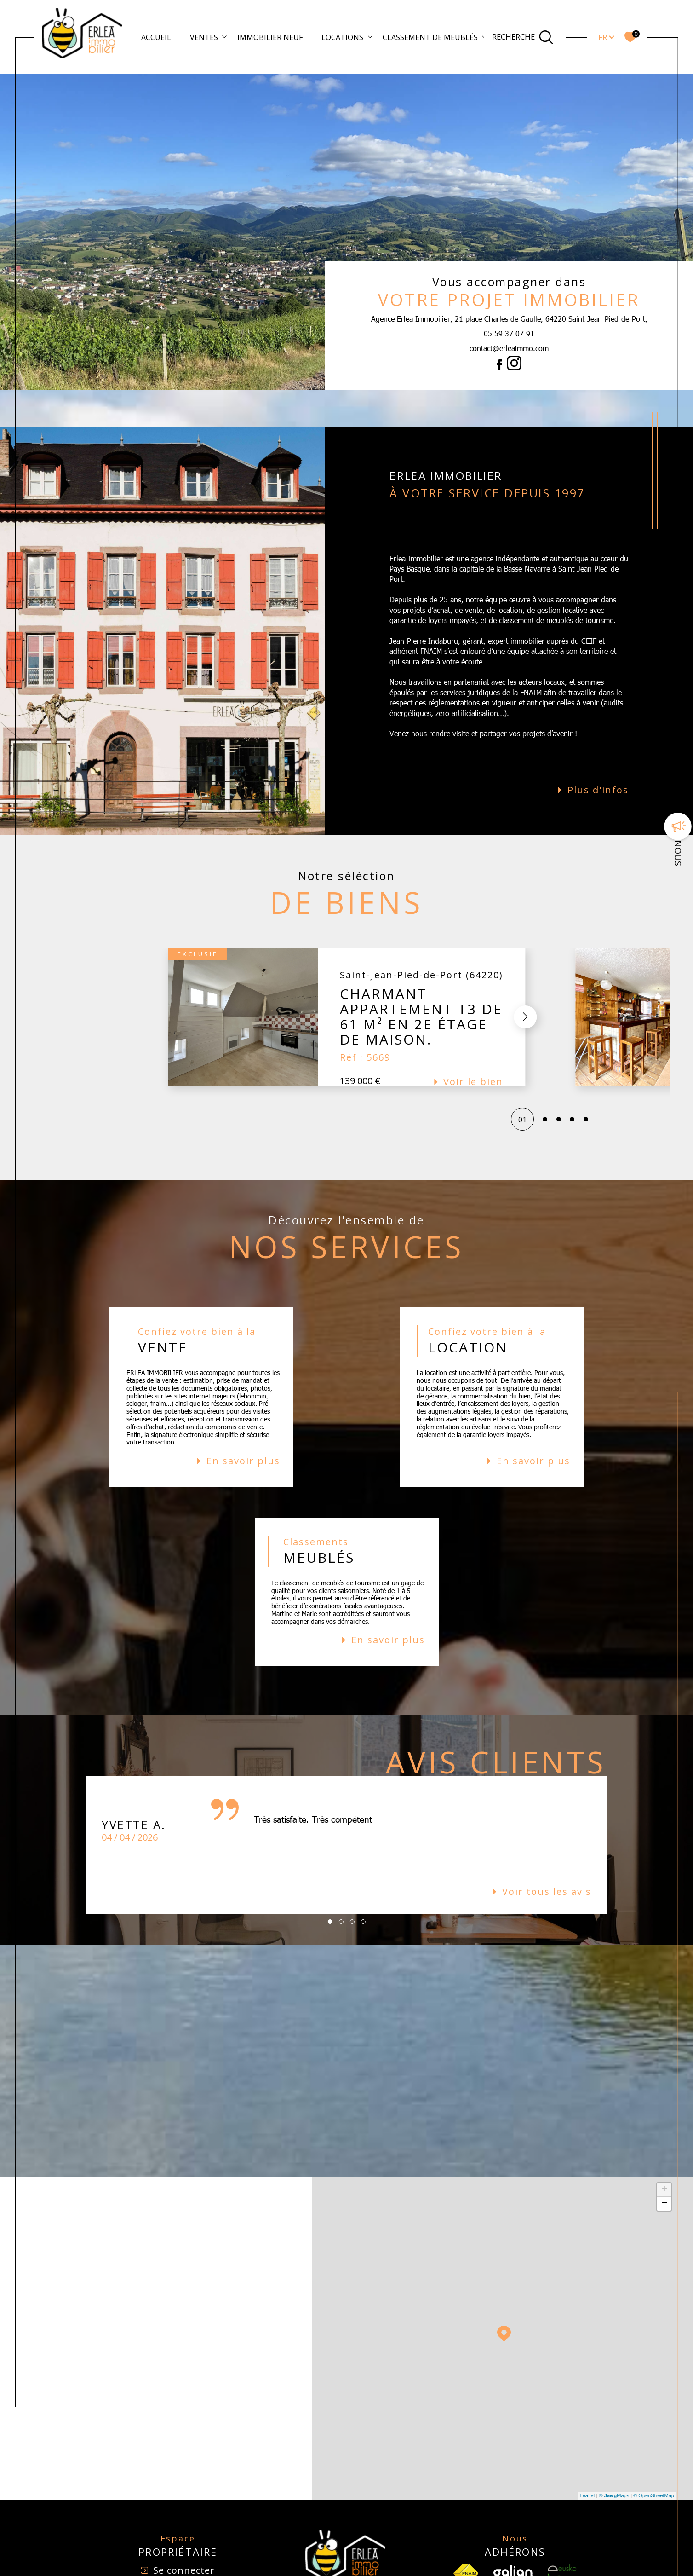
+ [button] (664, 2153)
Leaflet (587, 2458)
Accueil (156, 37)
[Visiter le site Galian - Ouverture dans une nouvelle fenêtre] (513, 2536)
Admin (449, 2572)
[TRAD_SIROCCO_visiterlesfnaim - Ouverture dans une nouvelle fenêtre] (465, 2536)
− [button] (664, 2167)
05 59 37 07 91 (509, 333)
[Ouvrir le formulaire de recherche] (523, 37)
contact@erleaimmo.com (509, 348)
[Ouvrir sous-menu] (224, 36)
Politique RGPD (510, 2572)
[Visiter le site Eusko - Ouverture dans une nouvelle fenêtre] (562, 2536)
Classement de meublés (430, 37)
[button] (525, 980)
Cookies (545, 2572)
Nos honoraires (329, 2572)
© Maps (614, 2458)
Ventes (204, 37)
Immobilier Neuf (270, 37)
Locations (342, 37)
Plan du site (370, 2572)
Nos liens (473, 2572)
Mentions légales (413, 2572)
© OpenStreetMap (653, 2458)
